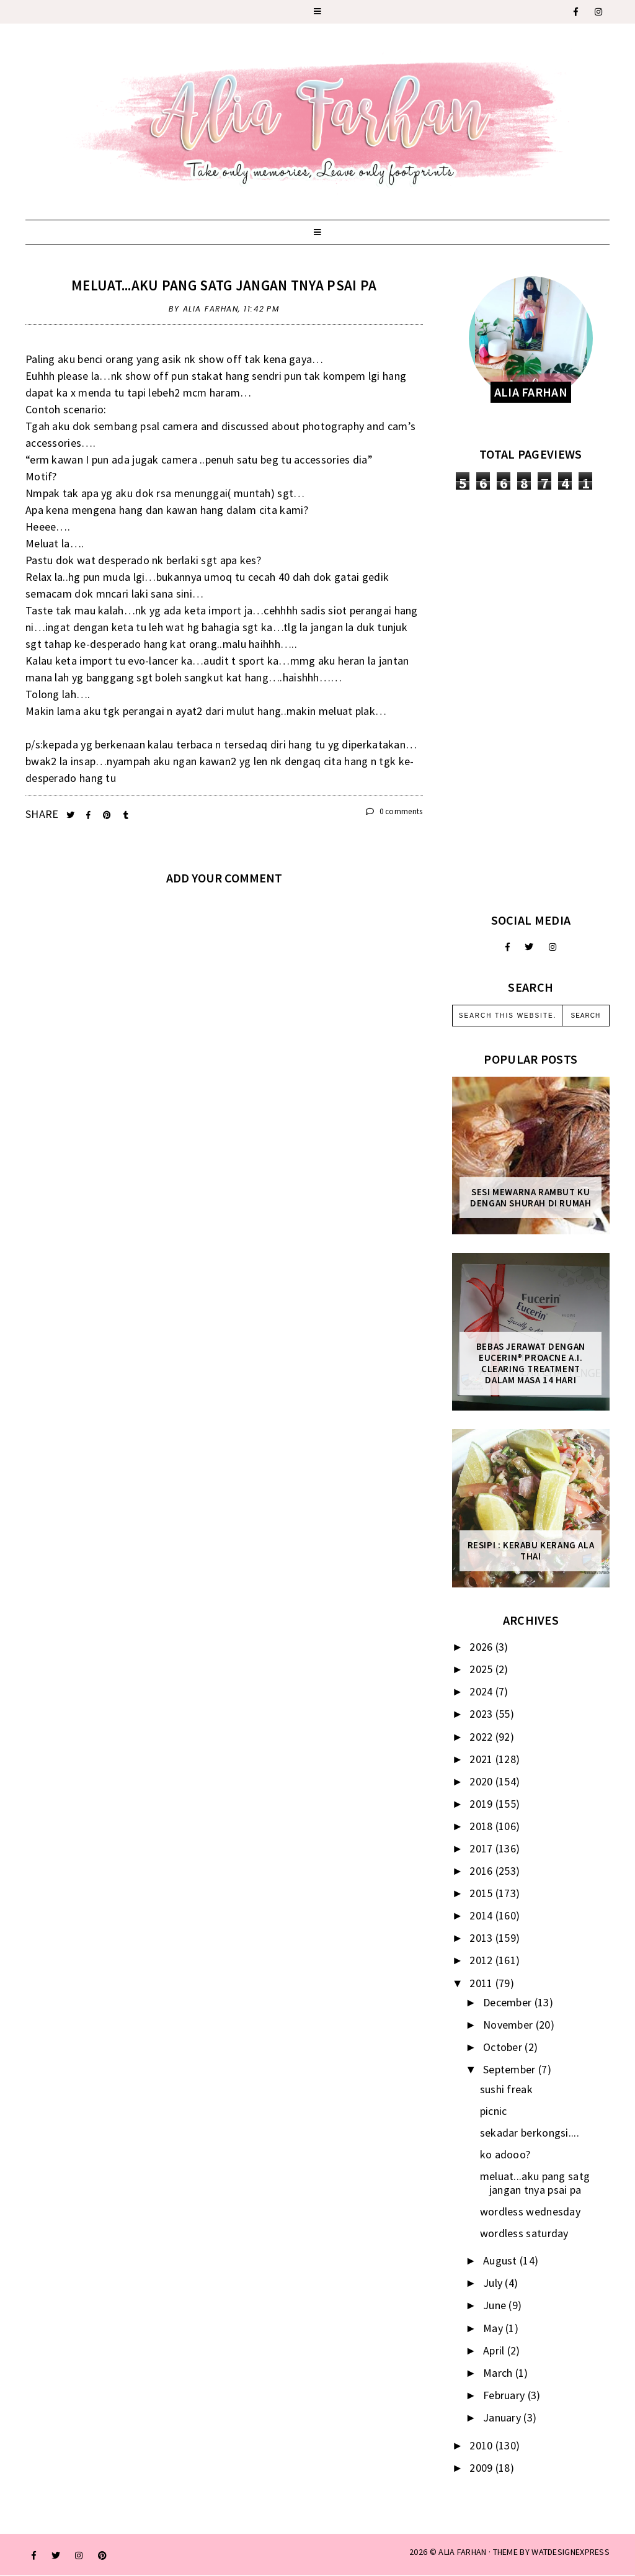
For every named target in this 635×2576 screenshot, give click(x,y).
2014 (482, 1915)
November (509, 2024)
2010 (482, 2445)
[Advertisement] (531, 701)
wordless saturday (524, 2233)
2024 (482, 1691)
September (510, 2069)
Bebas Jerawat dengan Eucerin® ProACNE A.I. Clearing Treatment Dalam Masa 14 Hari (530, 1363)
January (503, 2417)
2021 (482, 1759)
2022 (482, 1737)
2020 (482, 1781)
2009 (482, 2468)
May (494, 2328)
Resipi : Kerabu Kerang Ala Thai (531, 1551)
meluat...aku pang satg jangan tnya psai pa (224, 285)
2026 (482, 1647)
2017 (482, 1848)
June (496, 2305)
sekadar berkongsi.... (529, 2132)
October (504, 2047)
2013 (482, 1938)
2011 (482, 1983)
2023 (482, 1714)
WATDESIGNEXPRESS (570, 2551)
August (501, 2260)
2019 (482, 1804)
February (505, 2395)
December (509, 2002)
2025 (482, 1669)
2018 (482, 1826)
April (495, 2350)
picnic (493, 2111)
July (494, 2283)
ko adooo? (505, 2154)
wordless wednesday (530, 2211)
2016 (482, 1871)
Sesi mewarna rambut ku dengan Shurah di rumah (530, 1198)
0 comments (394, 811)
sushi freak (506, 2089)
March (499, 2373)
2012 (482, 1960)
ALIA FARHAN (462, 2551)
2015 (482, 1893)
